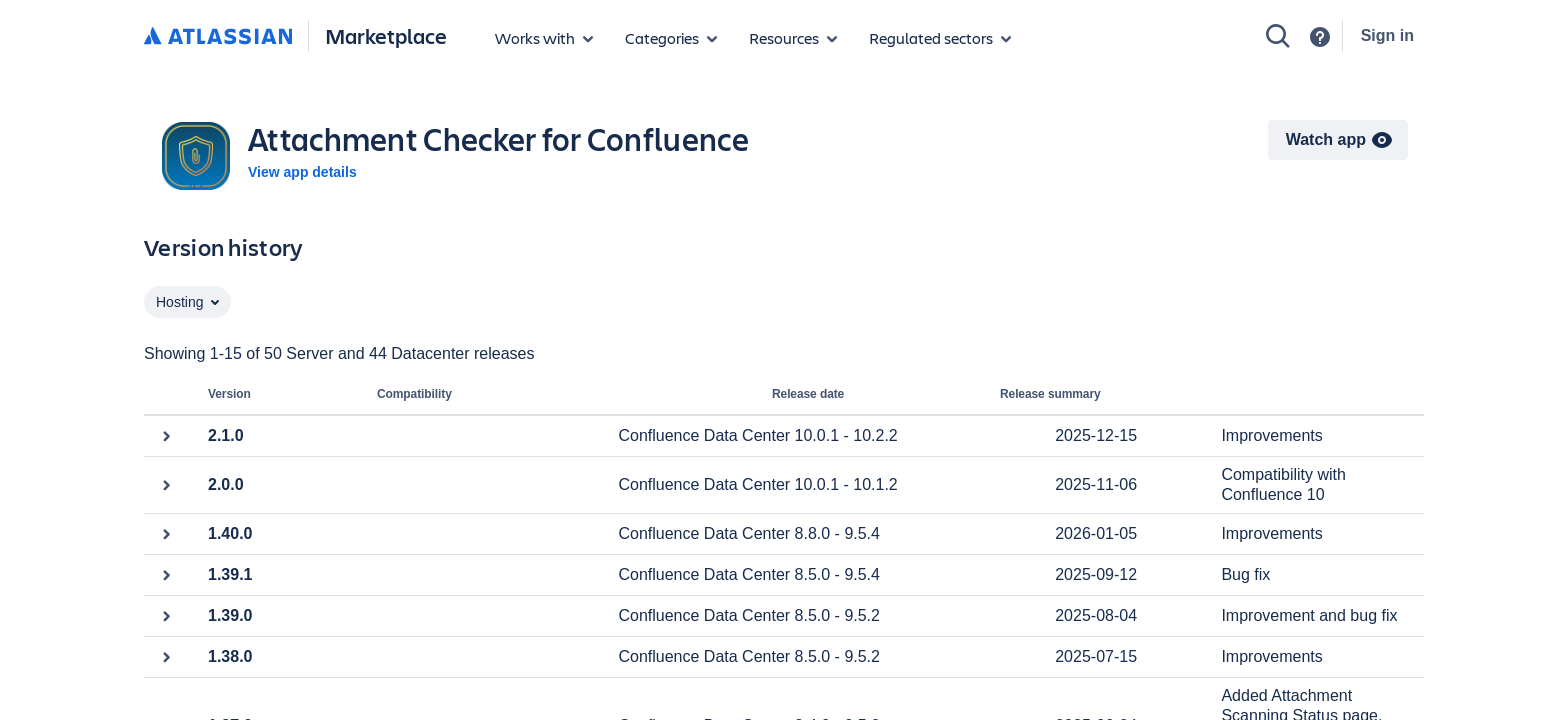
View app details (302, 172)
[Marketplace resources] (793, 38)
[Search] (1278, 36)
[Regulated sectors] (940, 38)
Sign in (1387, 35)
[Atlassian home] (218, 37)
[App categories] (671, 38)
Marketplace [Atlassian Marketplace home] (386, 35)
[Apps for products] (544, 38)
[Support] (1320, 37)
